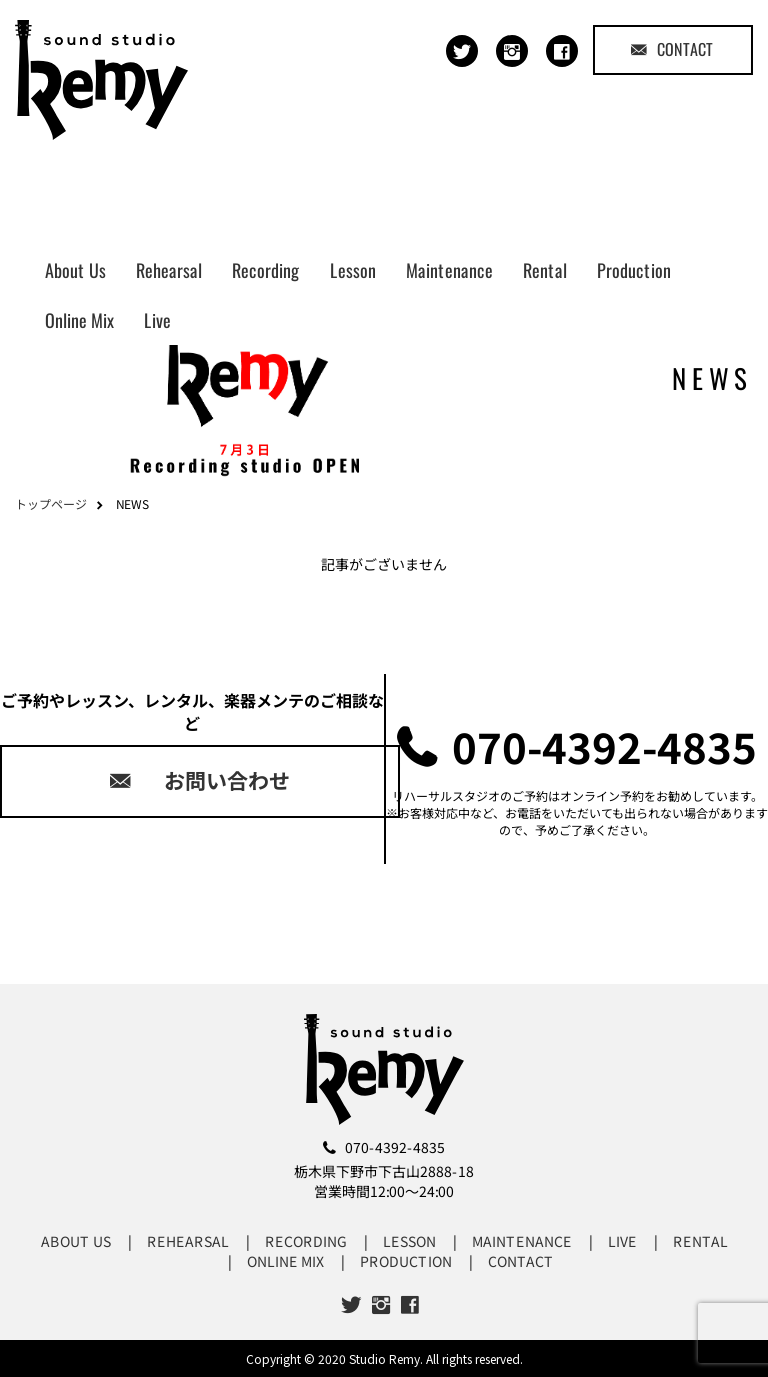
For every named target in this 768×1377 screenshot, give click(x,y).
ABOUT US (75, 1241)
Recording (266, 270)
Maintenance (449, 270)
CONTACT (672, 49)
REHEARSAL (187, 1241)
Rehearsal (169, 270)
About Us (75, 270)
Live (157, 320)
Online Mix (79, 320)
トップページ (51, 503)
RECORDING (305, 1241)
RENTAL (699, 1241)
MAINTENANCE (521, 1241)
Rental (545, 270)
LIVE (621, 1241)
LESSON (408, 1241)
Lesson (353, 270)
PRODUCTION (406, 1261)
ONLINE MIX (285, 1261)
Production (634, 270)
